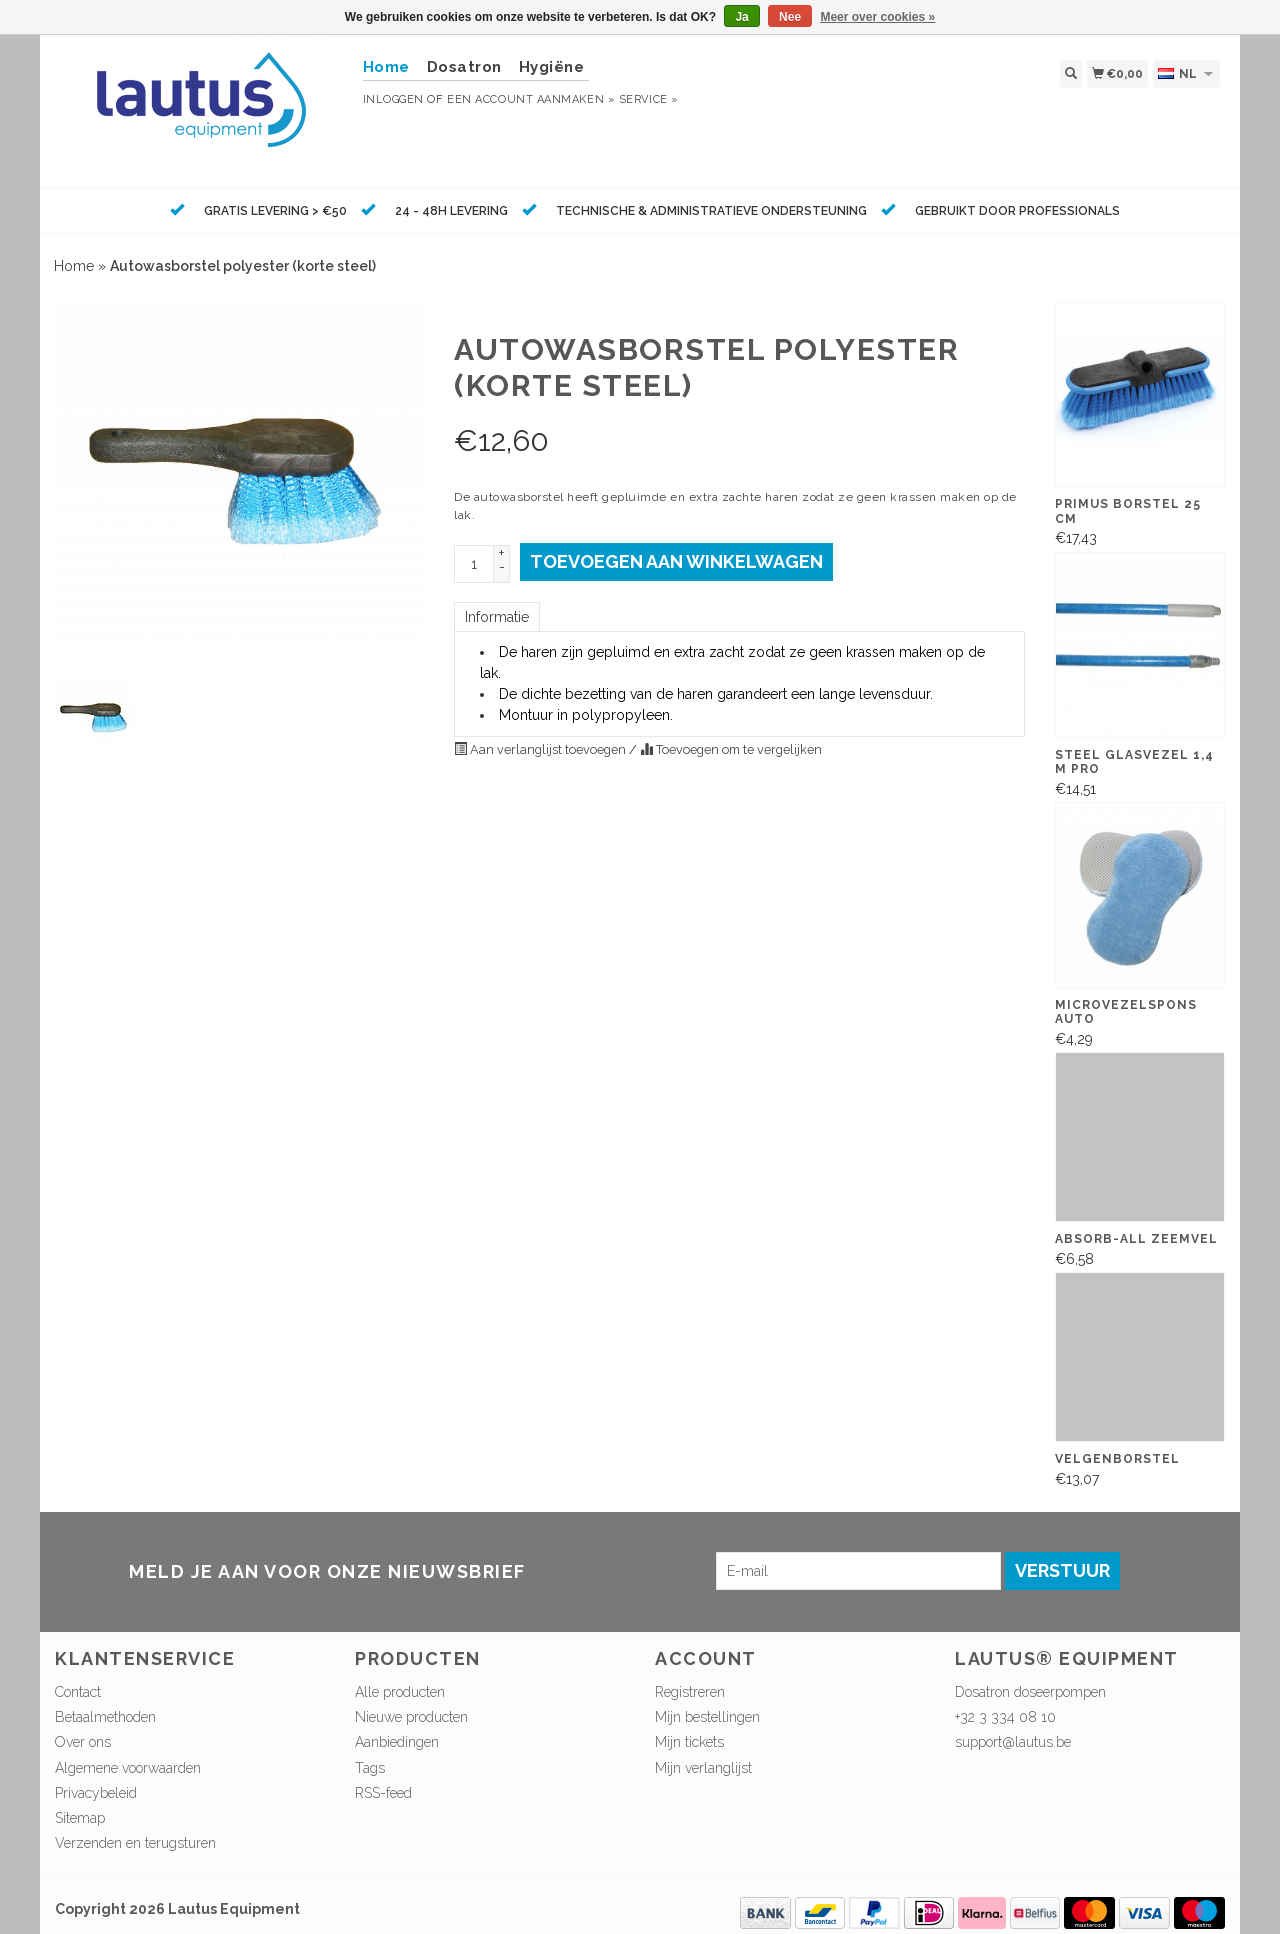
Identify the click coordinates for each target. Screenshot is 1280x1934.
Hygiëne (552, 67)
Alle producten (400, 1692)
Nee (790, 17)
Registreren (690, 1692)
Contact (78, 1692)
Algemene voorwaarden (128, 1768)
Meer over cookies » (877, 17)
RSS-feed (383, 1793)
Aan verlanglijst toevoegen (541, 749)
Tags (370, 1768)
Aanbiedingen (397, 1742)
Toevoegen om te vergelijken (731, 749)
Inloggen (393, 99)
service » (649, 99)
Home (74, 266)
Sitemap (80, 1818)
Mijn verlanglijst (703, 1768)
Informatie (497, 617)
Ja (741, 17)
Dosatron (464, 67)
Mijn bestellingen (707, 1717)
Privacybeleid (96, 1793)
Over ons (83, 1742)
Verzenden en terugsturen (135, 1843)
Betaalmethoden (105, 1717)
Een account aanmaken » (531, 99)
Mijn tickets (689, 1742)
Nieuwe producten (411, 1717)
